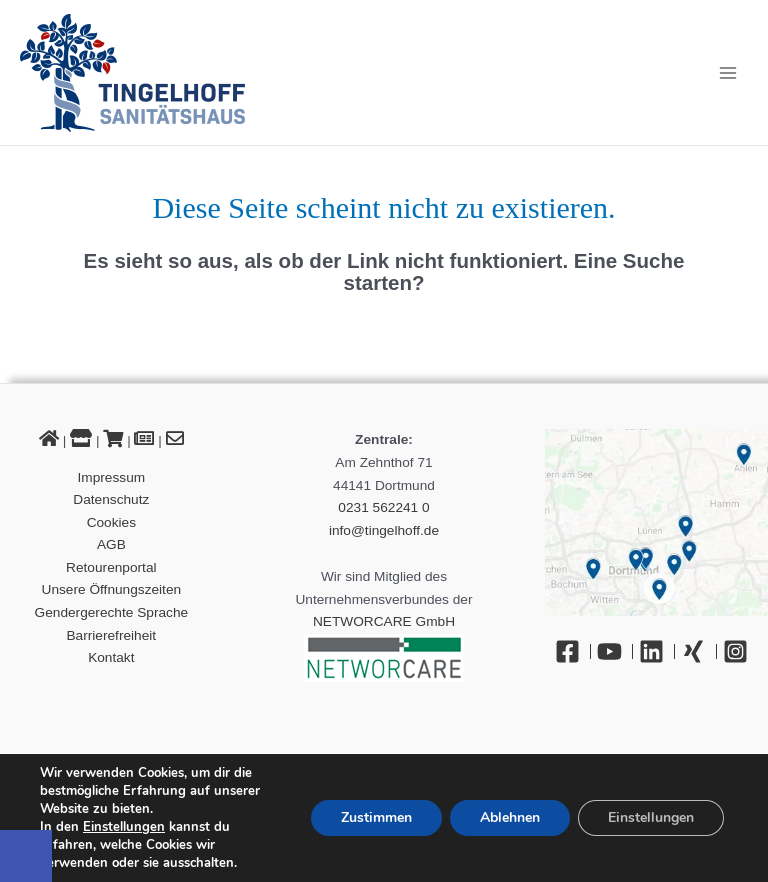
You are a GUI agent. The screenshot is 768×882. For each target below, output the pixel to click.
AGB (111, 544)
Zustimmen (376, 817)
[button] (26, 856)
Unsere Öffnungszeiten (112, 589)
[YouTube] (615, 651)
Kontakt (111, 657)
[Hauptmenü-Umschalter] (728, 72)
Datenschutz (111, 499)
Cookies (111, 522)
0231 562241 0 (383, 507)
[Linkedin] (657, 651)
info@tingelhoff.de (384, 530)
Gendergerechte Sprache (112, 612)
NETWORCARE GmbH (384, 621)
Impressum (112, 477)
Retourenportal (111, 567)
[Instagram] (740, 651)
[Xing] (699, 651)
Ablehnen (510, 817)
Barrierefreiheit (111, 635)
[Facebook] (573, 651)
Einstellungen (124, 827)
